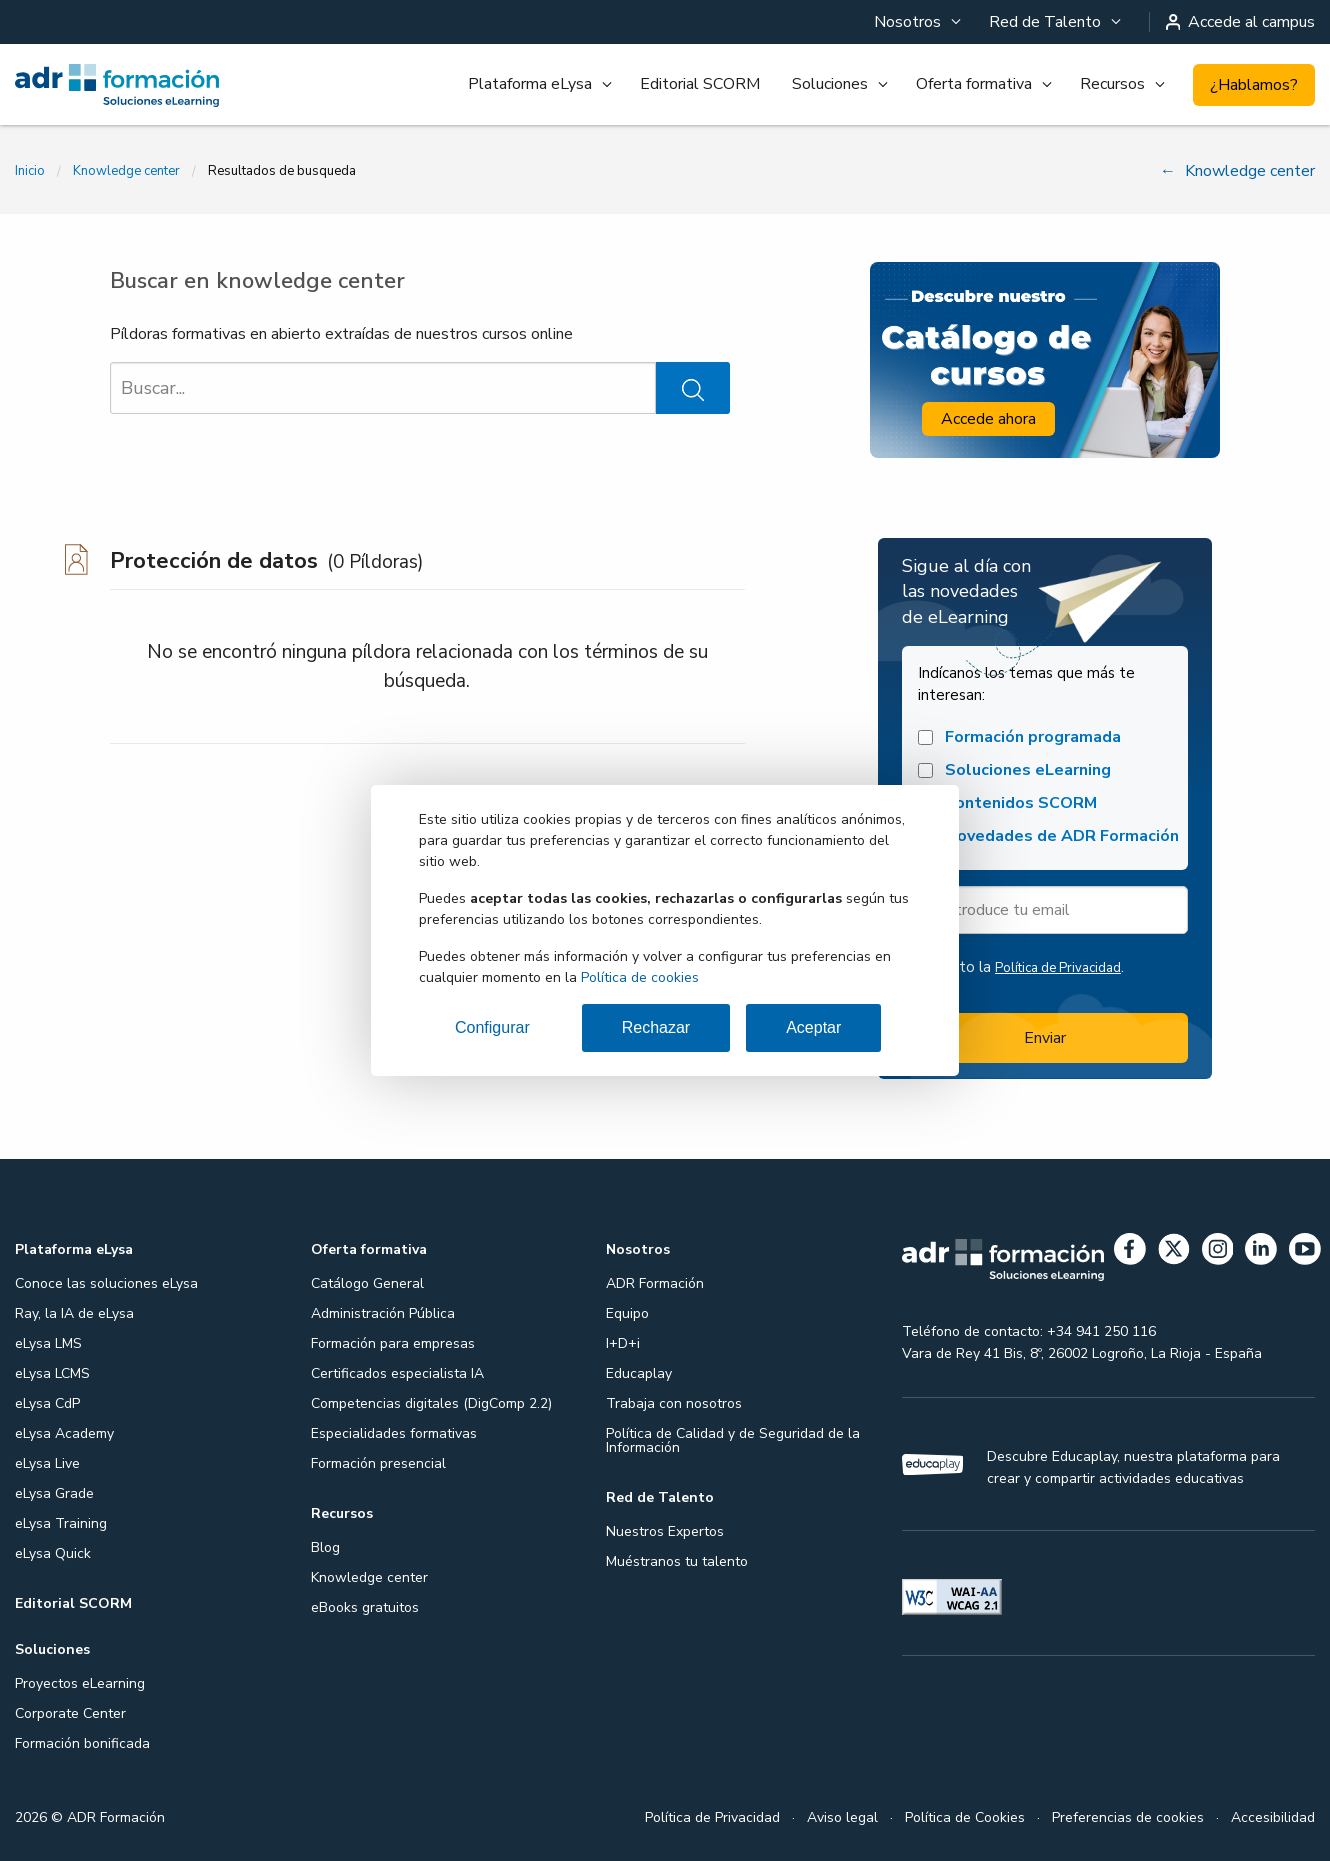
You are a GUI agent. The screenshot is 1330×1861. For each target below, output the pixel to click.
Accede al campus (1241, 22)
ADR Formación (655, 1283)
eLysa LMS (48, 1343)
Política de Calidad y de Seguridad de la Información (733, 1440)
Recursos (1112, 84)
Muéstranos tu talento (677, 1561)
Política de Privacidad (1058, 968)
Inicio (30, 171)
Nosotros (907, 22)
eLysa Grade (54, 1493)
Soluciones (830, 84)
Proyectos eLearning (80, 1683)
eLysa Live (47, 1463)
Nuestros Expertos (665, 1531)
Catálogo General (367, 1283)
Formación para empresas (393, 1343)
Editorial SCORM (700, 84)
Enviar (1045, 1038)
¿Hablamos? (1254, 85)
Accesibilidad (1273, 1817)
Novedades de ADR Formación (1048, 836)
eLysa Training (61, 1523)
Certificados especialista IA (397, 1373)
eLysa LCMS (52, 1373)
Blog (325, 1547)
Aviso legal (842, 1817)
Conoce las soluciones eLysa (106, 1283)
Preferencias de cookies (1128, 1817)
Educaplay (639, 1373)
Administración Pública (383, 1313)
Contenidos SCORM (1007, 803)
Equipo (627, 1313)
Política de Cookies (965, 1817)
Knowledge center (126, 171)
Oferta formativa (974, 84)
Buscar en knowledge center (257, 281)
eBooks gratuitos (365, 1607)
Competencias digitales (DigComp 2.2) (431, 1403)
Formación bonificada (82, 1743)
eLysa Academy (64, 1433)
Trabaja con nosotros (674, 1403)
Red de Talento (1045, 22)
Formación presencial (378, 1463)
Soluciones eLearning (1014, 770)
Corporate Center (70, 1713)
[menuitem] (915, 22)
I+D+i (623, 1343)
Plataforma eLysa (530, 84)
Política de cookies (640, 977)
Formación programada (1019, 737)
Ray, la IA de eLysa (74, 1313)
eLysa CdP (47, 1403)
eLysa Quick (53, 1553)
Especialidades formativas (394, 1433)
